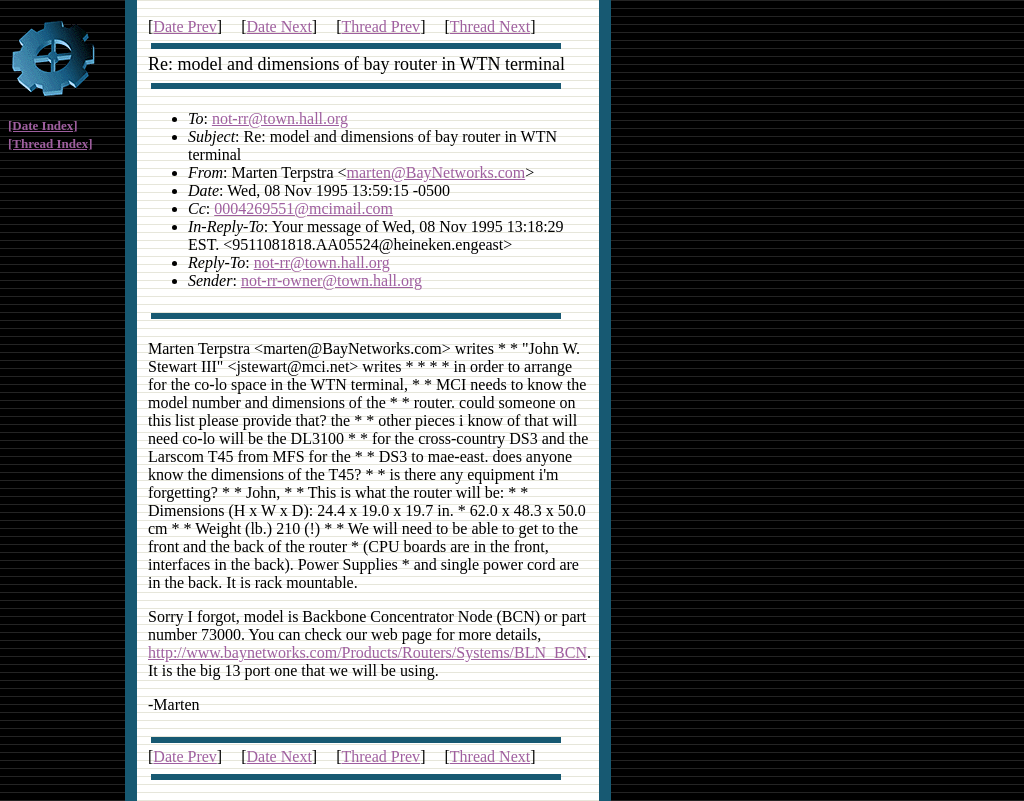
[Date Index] (43, 125)
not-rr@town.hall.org (280, 118)
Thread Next (490, 26)
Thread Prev (380, 26)
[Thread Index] (50, 143)
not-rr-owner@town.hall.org (331, 280)
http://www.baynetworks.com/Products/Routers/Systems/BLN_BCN (367, 652)
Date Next (279, 26)
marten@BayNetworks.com (436, 172)
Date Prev (185, 26)
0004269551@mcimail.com (303, 208)
